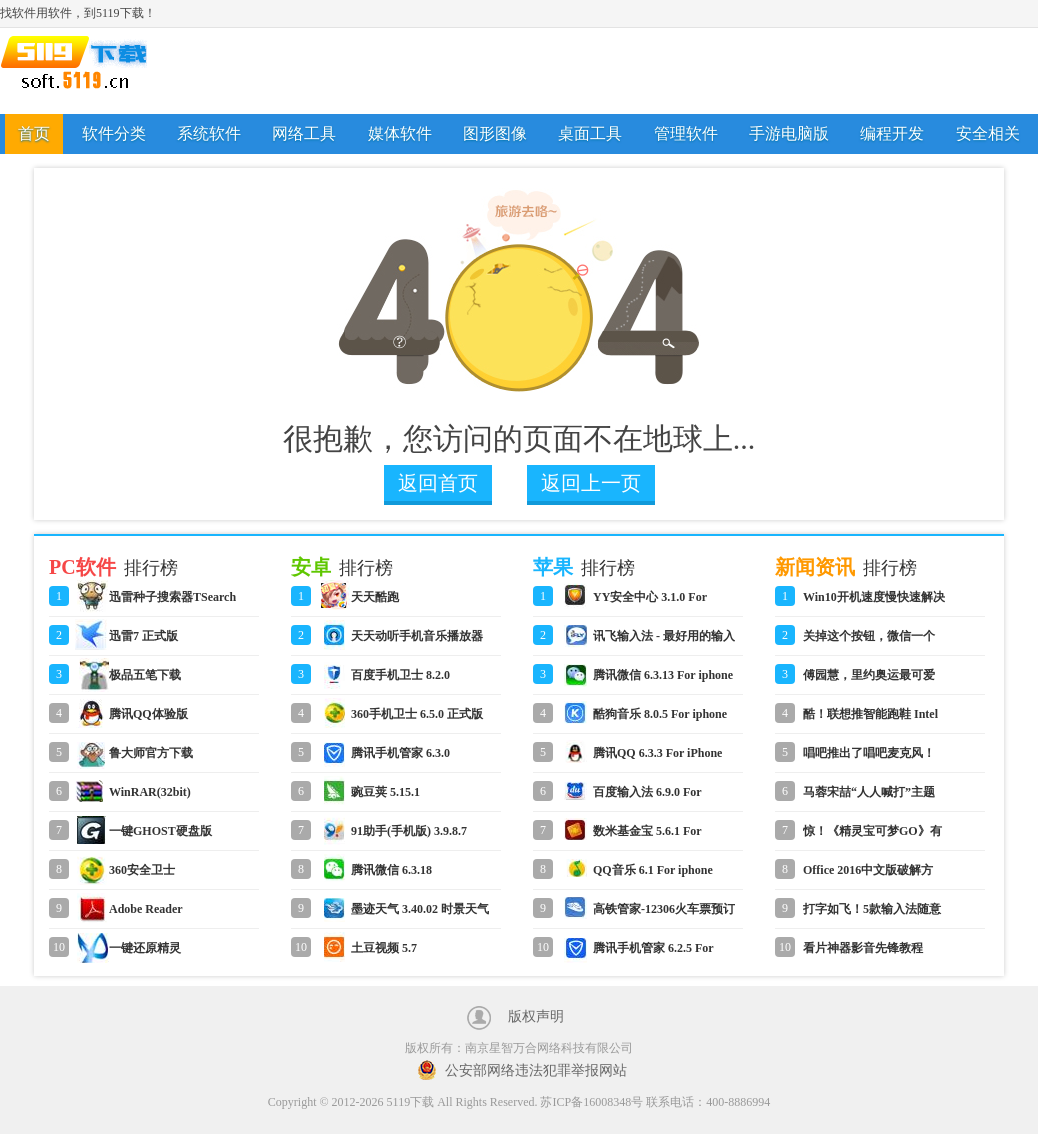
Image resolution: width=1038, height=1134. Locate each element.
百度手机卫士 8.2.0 (400, 675)
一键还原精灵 (145, 948)
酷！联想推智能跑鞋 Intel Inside (870, 720)
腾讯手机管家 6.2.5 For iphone (653, 954)
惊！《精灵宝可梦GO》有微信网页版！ (872, 837)
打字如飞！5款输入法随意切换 (872, 915)
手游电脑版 (789, 133)
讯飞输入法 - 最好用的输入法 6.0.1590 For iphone (664, 642)
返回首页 (438, 483)
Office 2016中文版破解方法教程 (868, 876)
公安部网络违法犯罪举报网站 (536, 1070)
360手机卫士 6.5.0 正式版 (417, 714)
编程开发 (892, 133)
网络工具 (304, 133)
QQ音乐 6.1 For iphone (653, 870)
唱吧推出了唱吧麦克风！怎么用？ (869, 759)
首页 (34, 133)
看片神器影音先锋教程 (863, 948)
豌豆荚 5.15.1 (385, 792)
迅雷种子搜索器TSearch (172, 597)
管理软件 (686, 133)
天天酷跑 (375, 597)
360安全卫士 (142, 870)
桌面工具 (590, 133)
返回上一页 (591, 483)
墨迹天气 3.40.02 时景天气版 (420, 915)
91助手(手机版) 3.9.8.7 (409, 831)
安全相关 (988, 133)
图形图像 (495, 133)
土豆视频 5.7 (384, 948)
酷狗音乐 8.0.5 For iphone (660, 714)
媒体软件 (400, 133)
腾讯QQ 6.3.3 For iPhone (657, 753)
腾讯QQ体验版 (148, 714)
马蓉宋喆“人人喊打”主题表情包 (869, 798)
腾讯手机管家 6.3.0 (400, 753)
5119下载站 (90, 71)
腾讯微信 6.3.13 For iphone (663, 675)
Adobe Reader (146, 909)
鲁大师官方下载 (151, 753)
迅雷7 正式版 (143, 636)
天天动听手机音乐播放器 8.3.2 (417, 642)
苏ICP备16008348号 (591, 1102)
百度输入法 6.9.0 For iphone (647, 798)
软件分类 (114, 133)
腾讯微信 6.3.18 (391, 870)
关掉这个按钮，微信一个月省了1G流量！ (869, 642)
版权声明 (536, 1016)
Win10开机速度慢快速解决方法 (874, 603)
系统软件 (209, 133)
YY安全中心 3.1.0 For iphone (650, 603)
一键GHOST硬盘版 (160, 831)
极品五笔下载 (145, 675)
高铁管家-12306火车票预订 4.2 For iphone (664, 915)
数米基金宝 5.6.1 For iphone (647, 837)
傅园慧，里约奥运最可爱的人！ (869, 681)
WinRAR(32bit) (150, 792)
